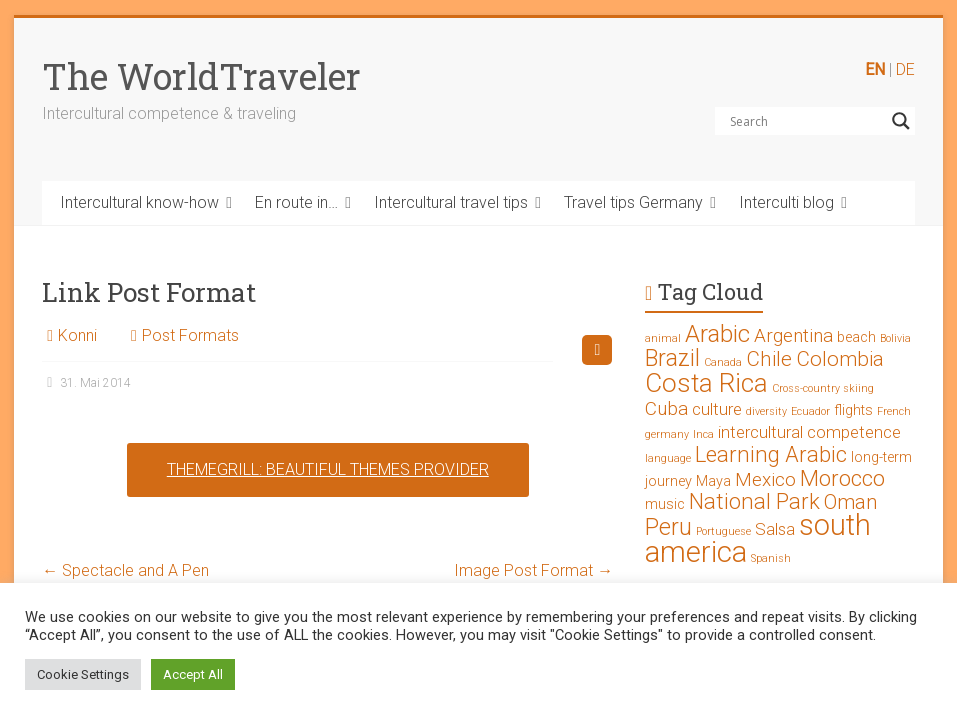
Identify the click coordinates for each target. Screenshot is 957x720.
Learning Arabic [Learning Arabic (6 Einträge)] (771, 454)
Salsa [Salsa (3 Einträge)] (775, 529)
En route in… (296, 202)
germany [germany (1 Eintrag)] (667, 434)
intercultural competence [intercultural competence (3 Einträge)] (809, 432)
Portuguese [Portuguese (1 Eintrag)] (723, 531)
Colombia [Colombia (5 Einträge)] (840, 359)
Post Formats (190, 335)
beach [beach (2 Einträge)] (856, 337)
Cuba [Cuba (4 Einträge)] (666, 408)
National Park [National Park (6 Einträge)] (754, 501)
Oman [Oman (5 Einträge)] (851, 502)
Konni (77, 335)
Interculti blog (786, 202)
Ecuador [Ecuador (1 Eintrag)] (810, 411)
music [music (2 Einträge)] (665, 504)
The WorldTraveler (201, 76)
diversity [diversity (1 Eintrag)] (766, 411)
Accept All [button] (193, 674)
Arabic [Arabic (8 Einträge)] (717, 334)
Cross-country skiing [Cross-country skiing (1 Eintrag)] (823, 388)
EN (875, 69)
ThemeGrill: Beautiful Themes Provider (328, 469)
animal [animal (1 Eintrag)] (663, 338)
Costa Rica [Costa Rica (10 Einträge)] (706, 383)
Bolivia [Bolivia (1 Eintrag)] (895, 338)
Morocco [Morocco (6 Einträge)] (842, 478)
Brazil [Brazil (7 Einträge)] (672, 358)
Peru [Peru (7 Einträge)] (668, 527)
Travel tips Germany (633, 202)
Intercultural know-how (139, 202)
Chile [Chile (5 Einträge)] (769, 359)
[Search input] (806, 121)
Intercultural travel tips (451, 202)
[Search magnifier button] (901, 121)
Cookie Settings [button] (83, 674)
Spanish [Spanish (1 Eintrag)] (771, 558)
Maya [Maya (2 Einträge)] (713, 481)
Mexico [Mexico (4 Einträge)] (765, 479)
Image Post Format (533, 570)
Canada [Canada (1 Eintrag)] (723, 362)
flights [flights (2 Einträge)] (853, 410)
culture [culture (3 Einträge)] (717, 409)
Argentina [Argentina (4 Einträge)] (793, 335)
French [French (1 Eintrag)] (894, 411)
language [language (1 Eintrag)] (668, 458)
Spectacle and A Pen (125, 570)
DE (905, 69)
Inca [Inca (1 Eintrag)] (703, 434)
